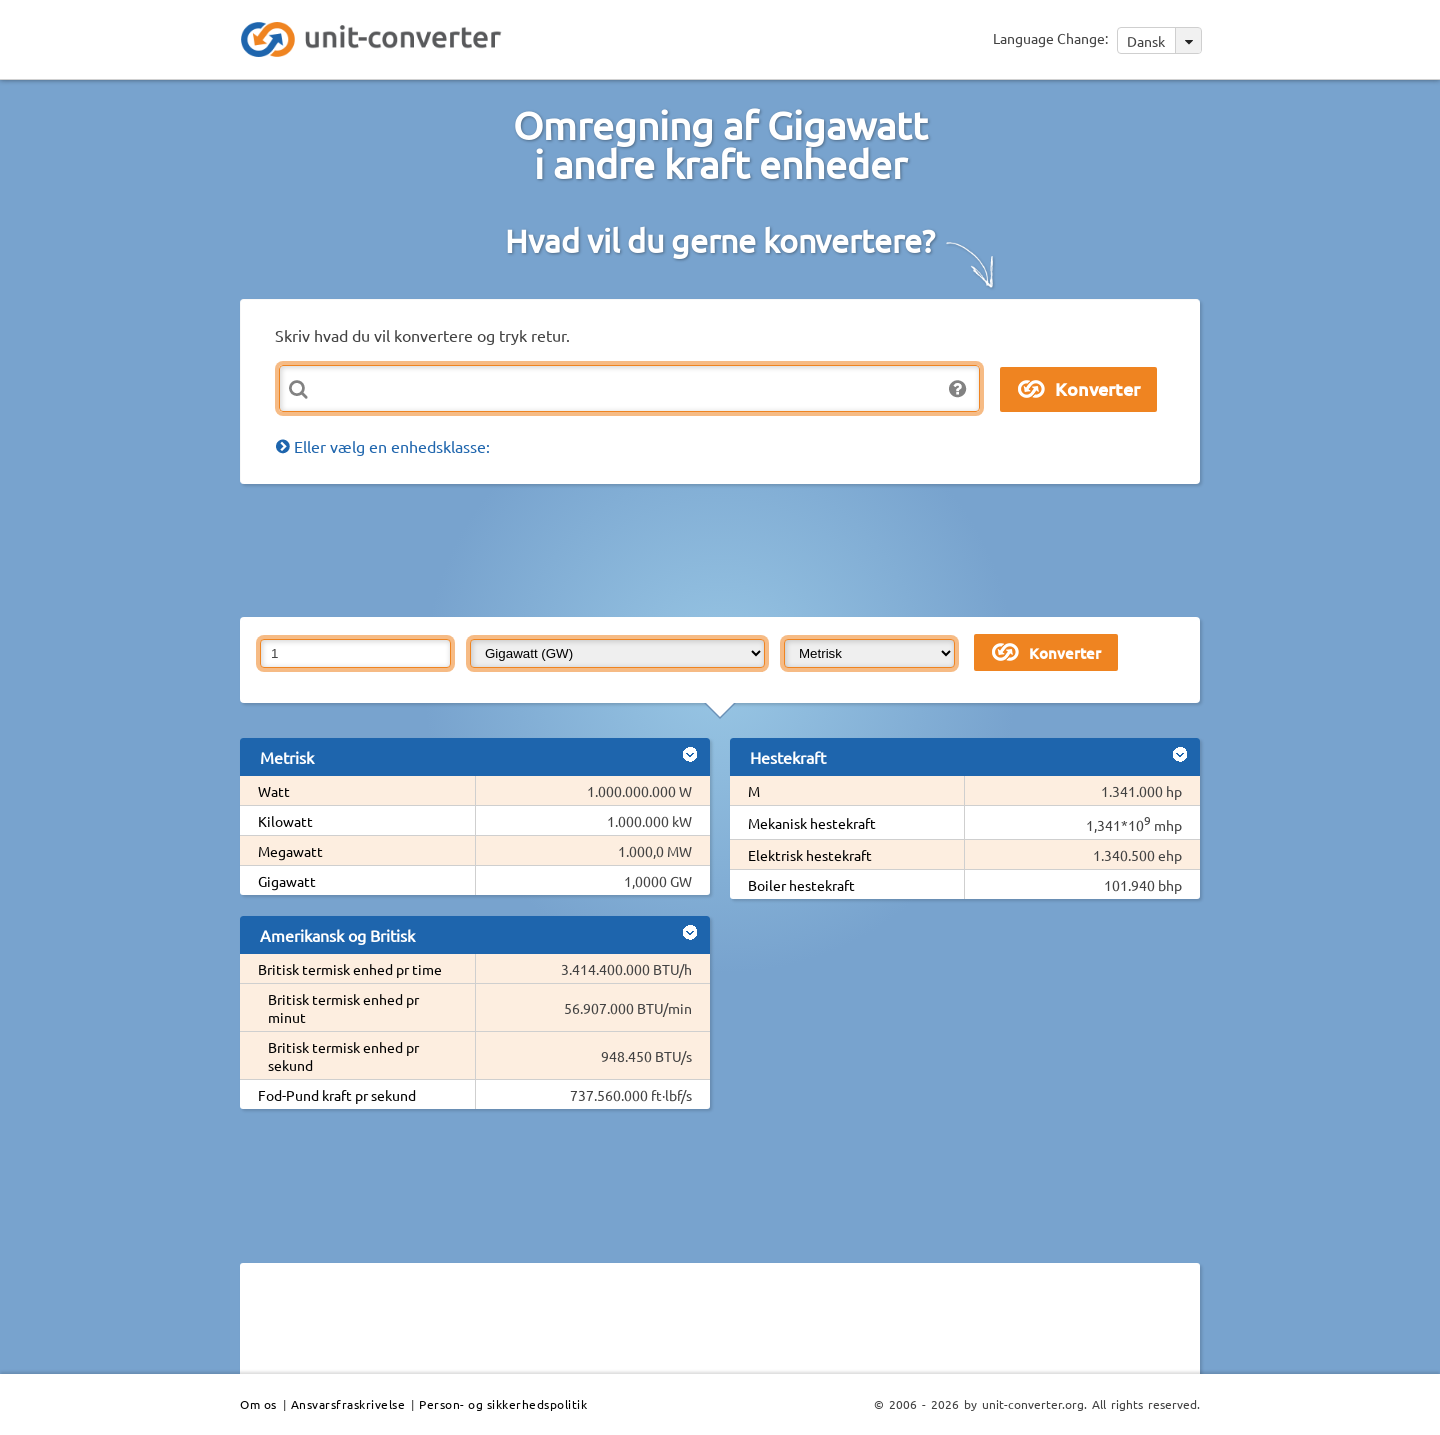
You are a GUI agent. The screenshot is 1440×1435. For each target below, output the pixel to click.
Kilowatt (285, 821)
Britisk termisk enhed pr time (350, 969)
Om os (258, 1404)
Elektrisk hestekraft (810, 855)
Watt (274, 791)
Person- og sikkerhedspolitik (503, 1404)
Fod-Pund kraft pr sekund (337, 1095)
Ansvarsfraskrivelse (348, 1404)
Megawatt (290, 851)
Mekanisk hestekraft (812, 823)
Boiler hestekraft (801, 885)
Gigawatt (287, 881)
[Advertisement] (725, 549)
